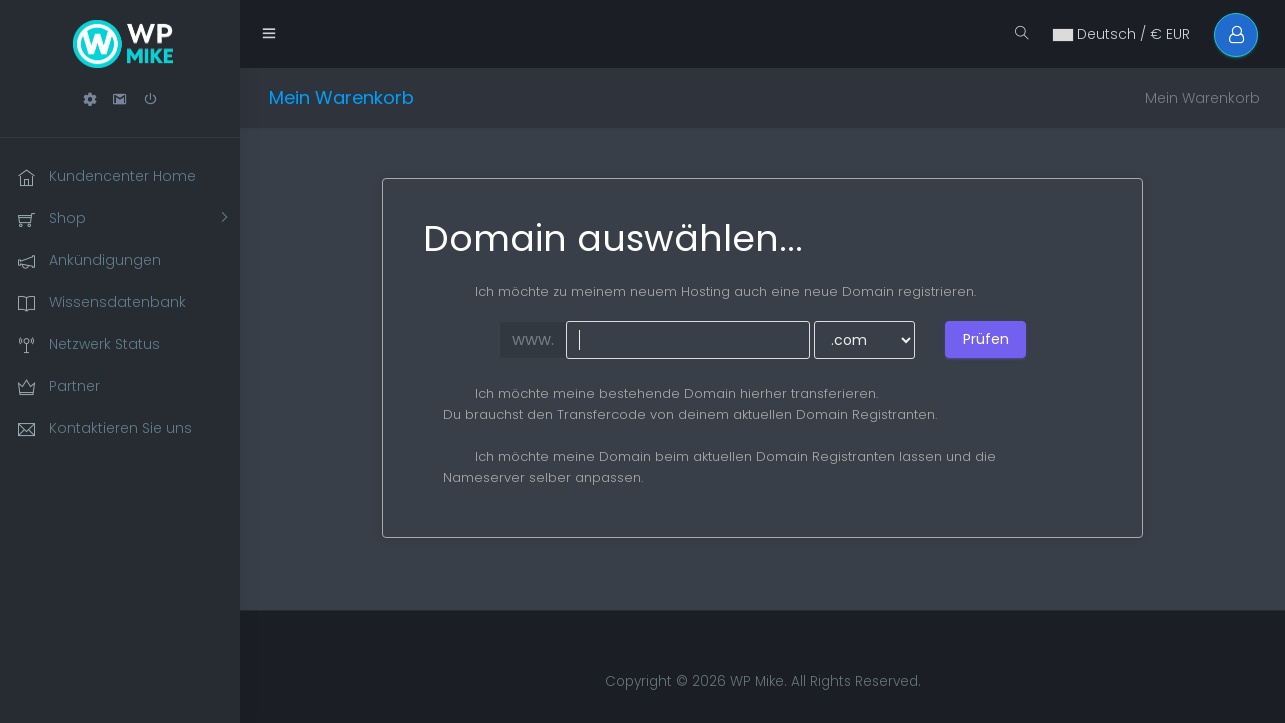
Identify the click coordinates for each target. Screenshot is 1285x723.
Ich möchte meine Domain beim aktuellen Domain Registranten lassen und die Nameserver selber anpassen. (719, 466)
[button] (90, 99)
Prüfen (986, 339)
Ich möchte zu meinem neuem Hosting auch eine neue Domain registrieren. (709, 292)
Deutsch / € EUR (1120, 34)
